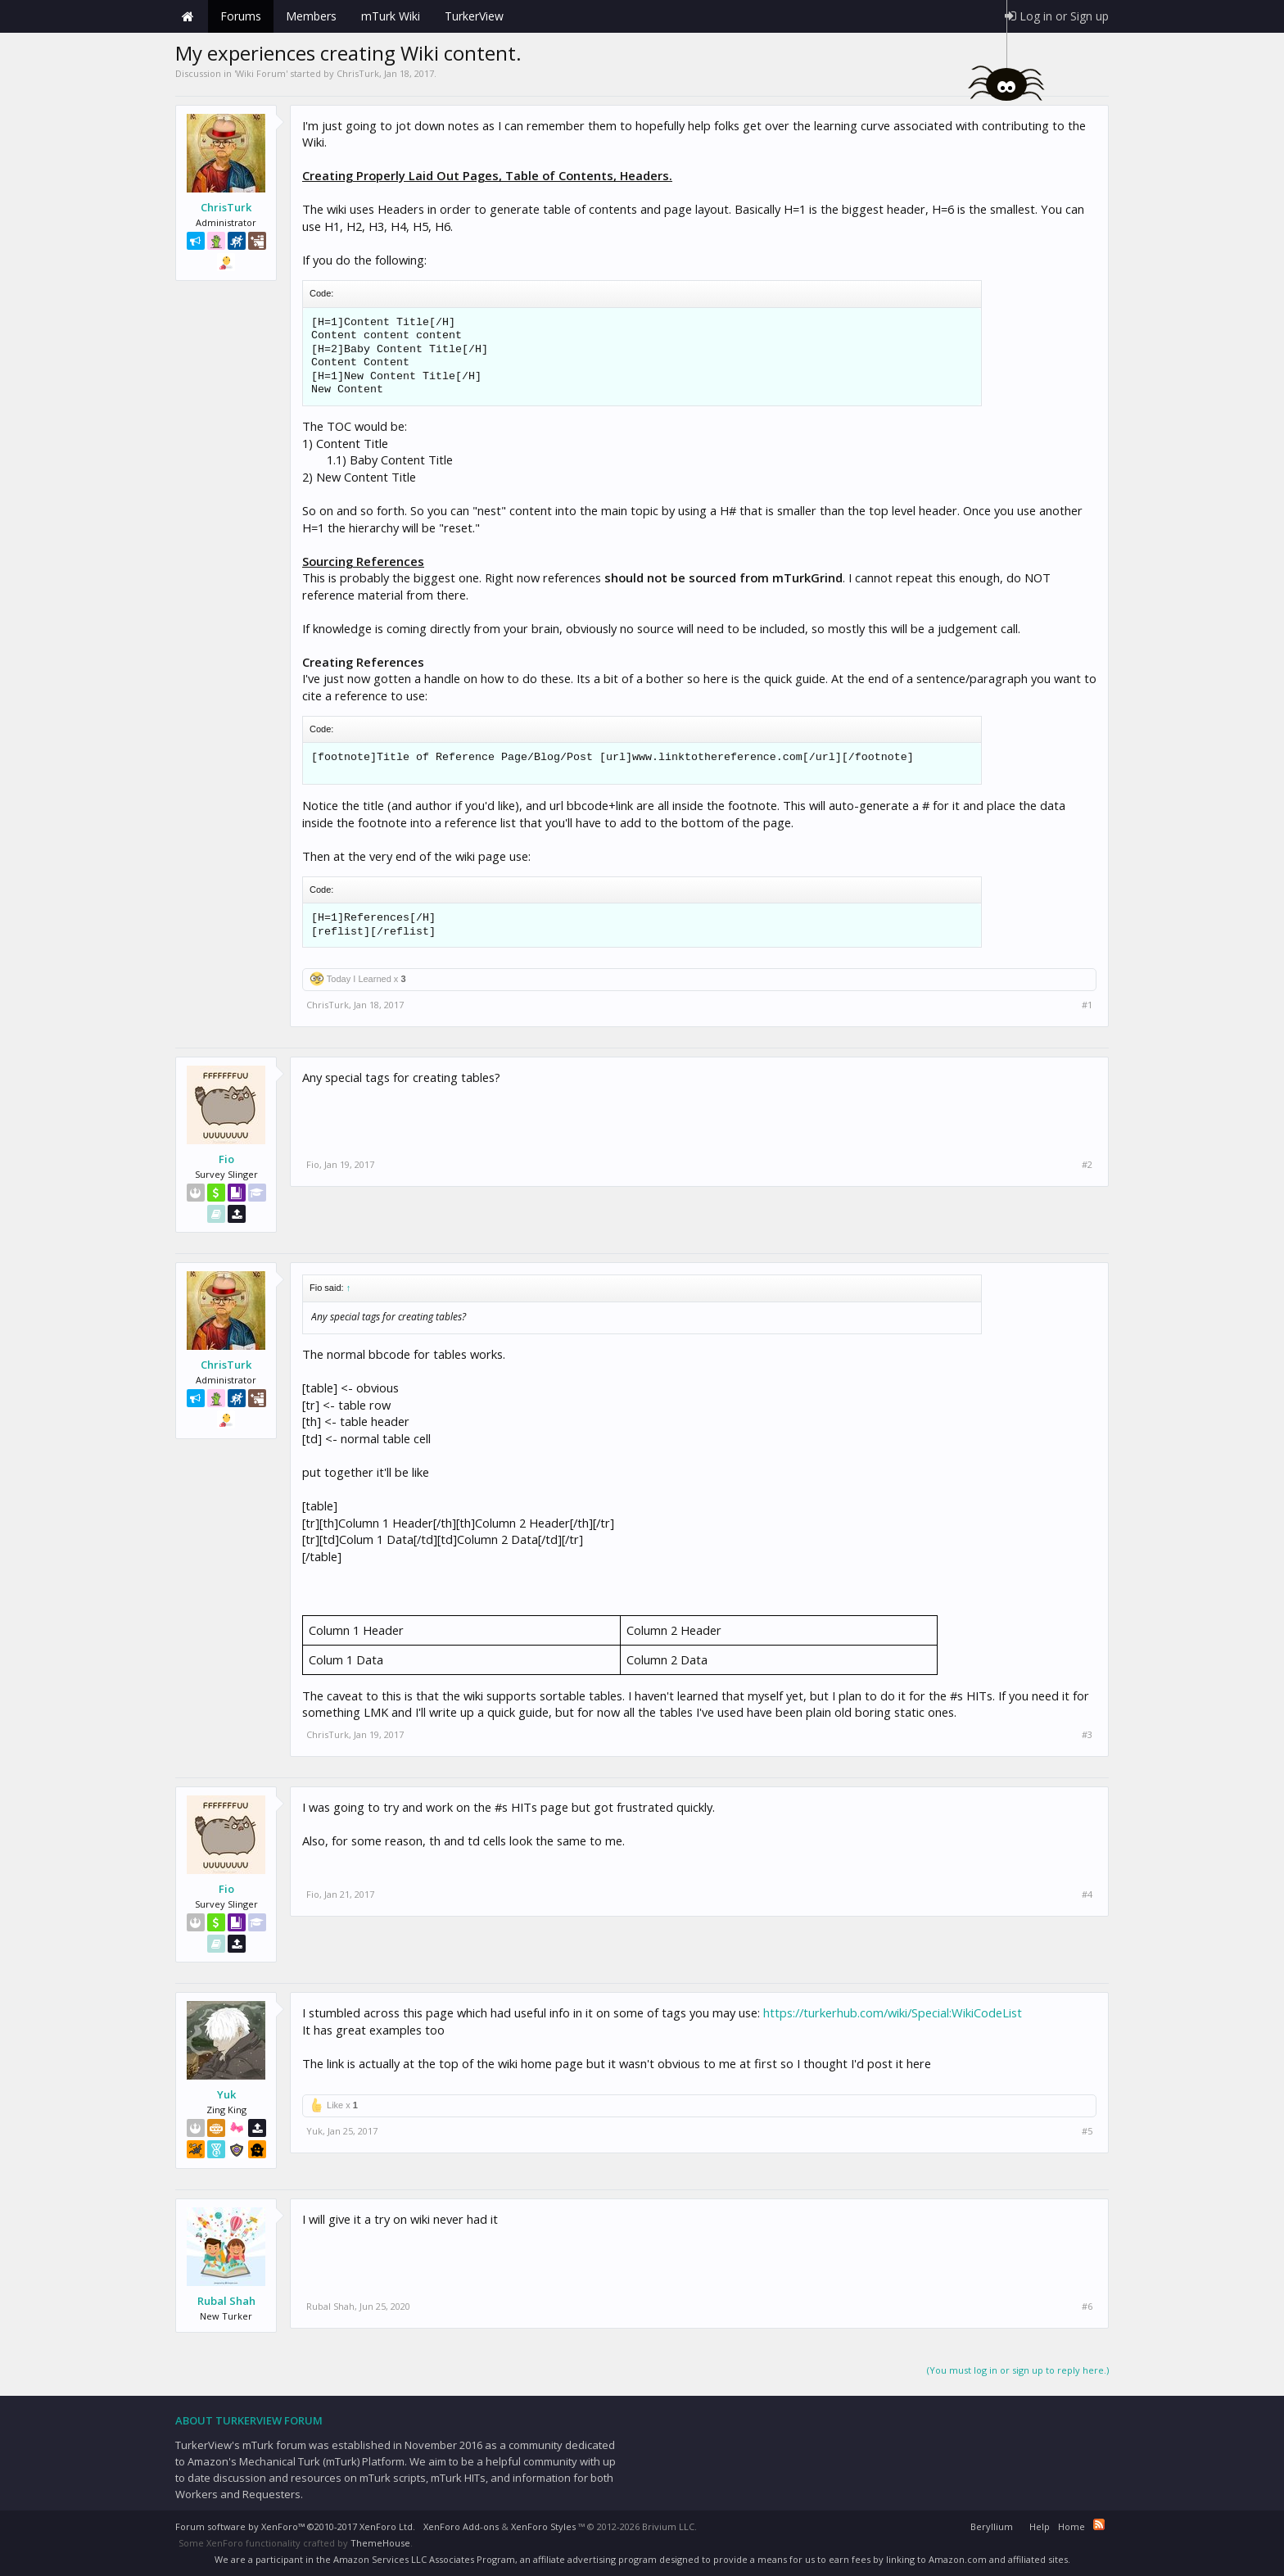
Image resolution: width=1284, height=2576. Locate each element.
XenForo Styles (543, 2526)
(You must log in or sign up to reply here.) (1018, 2370)
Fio (226, 1159)
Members (311, 16)
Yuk (226, 2094)
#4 (1087, 1894)
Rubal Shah (226, 2300)
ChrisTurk (358, 73)
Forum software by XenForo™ (295, 2526)
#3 (1087, 1735)
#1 (1087, 1005)
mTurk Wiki (390, 16)
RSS (1099, 2524)
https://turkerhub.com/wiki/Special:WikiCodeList (892, 2012)
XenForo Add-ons (461, 2526)
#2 (1087, 1164)
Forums (240, 16)
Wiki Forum (261, 73)
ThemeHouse (380, 2543)
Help (1039, 2526)
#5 (1087, 2131)
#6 (1087, 2306)
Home (187, 16)
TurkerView (474, 16)
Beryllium (991, 2526)
